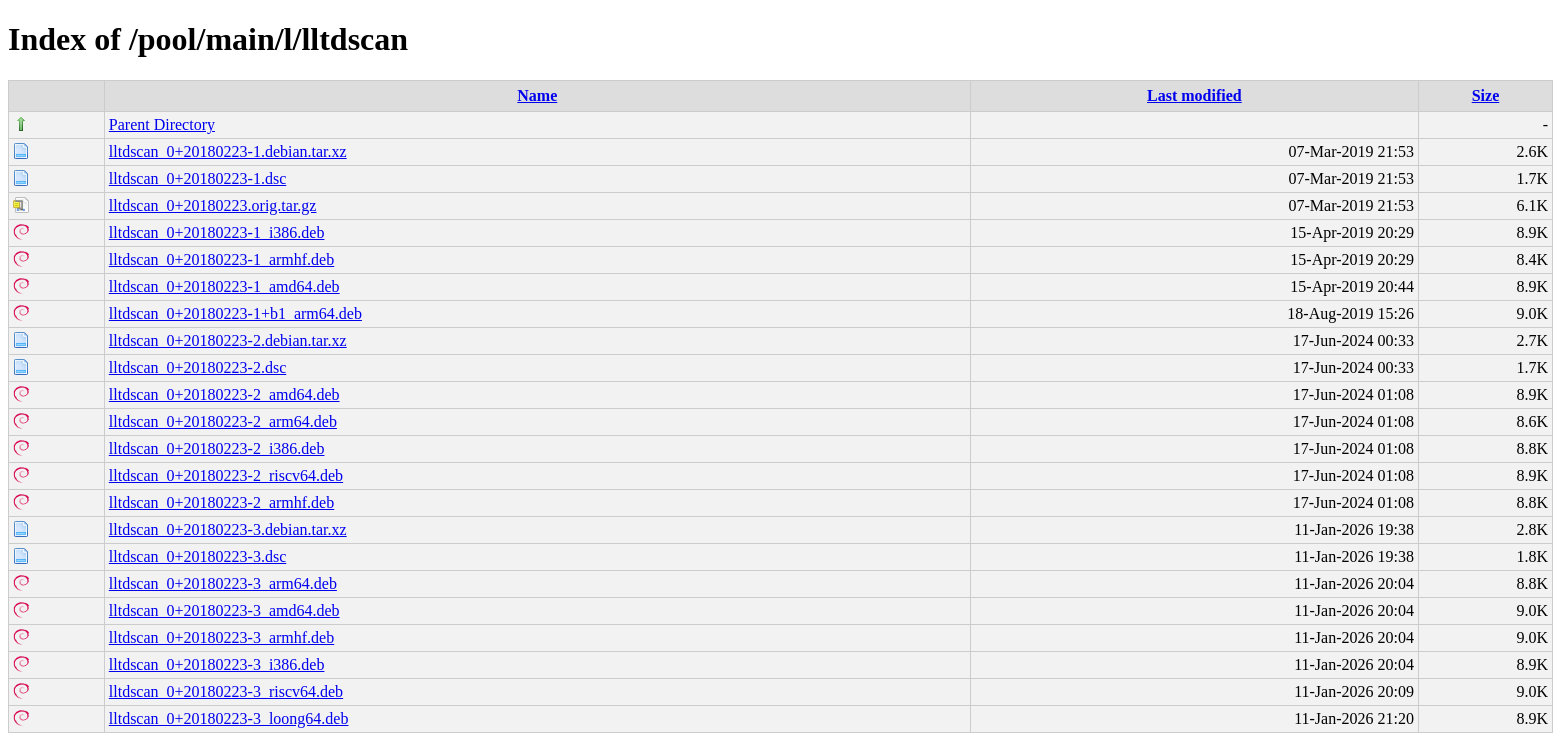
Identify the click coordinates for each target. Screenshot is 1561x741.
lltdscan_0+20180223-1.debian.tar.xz (228, 151)
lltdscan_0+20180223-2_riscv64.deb (226, 475)
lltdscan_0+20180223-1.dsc (197, 178)
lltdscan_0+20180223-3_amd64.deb (224, 610)
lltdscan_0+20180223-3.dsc (197, 556)
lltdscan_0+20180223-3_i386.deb (217, 664)
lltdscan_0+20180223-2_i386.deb (217, 448)
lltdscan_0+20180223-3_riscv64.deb (226, 691)
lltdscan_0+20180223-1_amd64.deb (224, 286)
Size (1486, 95)
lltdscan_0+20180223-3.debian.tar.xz (228, 529)
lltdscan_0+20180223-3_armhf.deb (221, 637)
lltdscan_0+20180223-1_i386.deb (217, 232)
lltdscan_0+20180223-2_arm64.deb (223, 421)
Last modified (1194, 95)
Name (537, 95)
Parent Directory (162, 124)
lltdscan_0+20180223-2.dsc (197, 367)
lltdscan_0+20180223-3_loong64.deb (229, 718)
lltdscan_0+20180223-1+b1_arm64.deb (235, 313)
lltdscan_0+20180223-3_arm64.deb (223, 583)
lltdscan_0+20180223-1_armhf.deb (221, 259)
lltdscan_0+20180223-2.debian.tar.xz (228, 340)
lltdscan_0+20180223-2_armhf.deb (221, 502)
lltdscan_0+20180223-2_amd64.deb (224, 394)
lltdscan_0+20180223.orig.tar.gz (213, 205)
